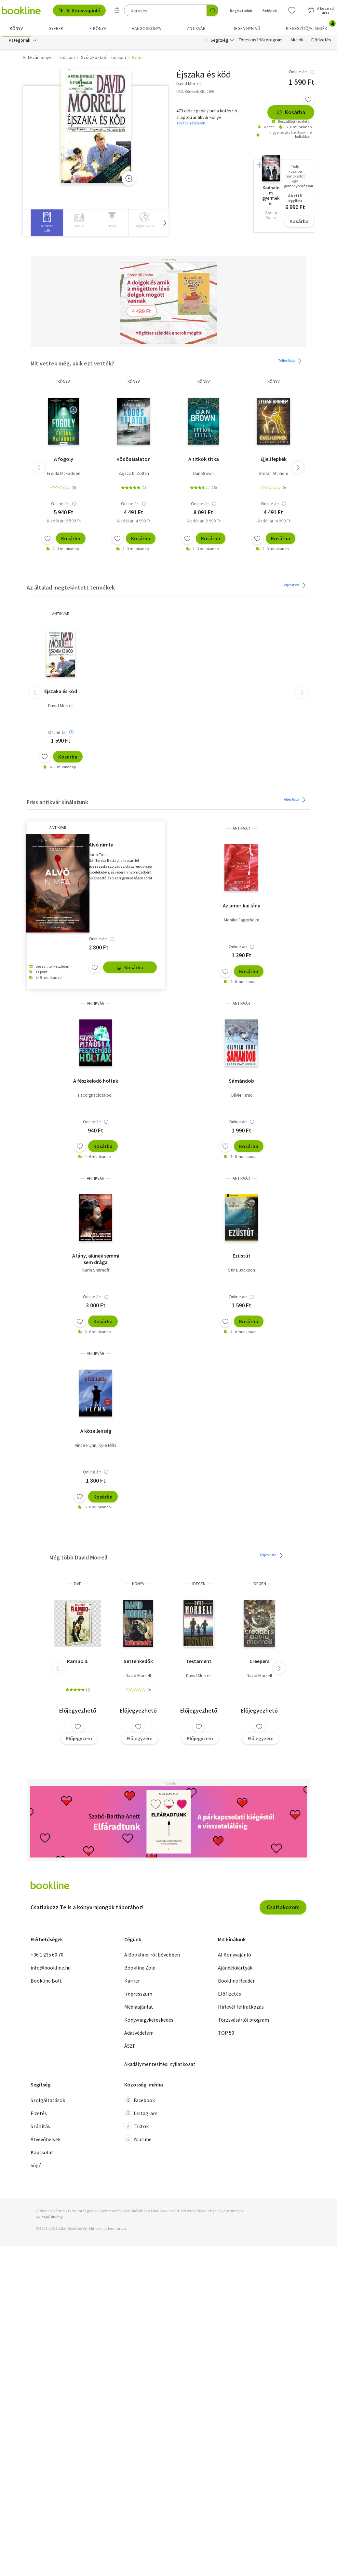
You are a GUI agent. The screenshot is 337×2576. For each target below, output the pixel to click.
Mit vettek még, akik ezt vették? (72, 365)
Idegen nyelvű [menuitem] (246, 28)
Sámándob (241, 1082)
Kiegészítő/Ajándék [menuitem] (310, 26)
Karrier (132, 1982)
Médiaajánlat (138, 2008)
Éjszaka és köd (60, 693)
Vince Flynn (85, 1447)
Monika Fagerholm (241, 922)
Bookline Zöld (139, 1969)
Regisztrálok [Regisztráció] (241, 10)
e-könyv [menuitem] (97, 28)
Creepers (259, 1662)
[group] (47, 224)
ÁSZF (129, 2047)
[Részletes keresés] (117, 10)
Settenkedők (138, 1662)
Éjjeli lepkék (274, 461)
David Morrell (61, 707)
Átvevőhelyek (46, 2141)
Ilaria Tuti (97, 856)
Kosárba (290, 114)
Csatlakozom (283, 1909)
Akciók (296, 41)
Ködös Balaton (133, 461)
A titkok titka (203, 461)
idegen (199, 1585)
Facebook (139, 2102)
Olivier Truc (241, 1097)
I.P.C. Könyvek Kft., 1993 (195, 93)
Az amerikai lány (241, 907)
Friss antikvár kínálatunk (57, 803)
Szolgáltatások (48, 2102)
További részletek (190, 124)
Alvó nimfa (101, 846)
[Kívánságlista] (292, 10)
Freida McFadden (63, 475)
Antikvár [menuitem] (196, 28)
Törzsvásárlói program (261, 41)
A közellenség (95, 1432)
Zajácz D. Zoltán (133, 475)
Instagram (140, 2115)
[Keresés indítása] (212, 10)
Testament (198, 1662)
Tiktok (136, 2128)
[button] (164, 224)
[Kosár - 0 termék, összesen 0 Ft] (321, 10)
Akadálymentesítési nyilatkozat (159, 2066)
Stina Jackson (241, 1272)
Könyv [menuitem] (16, 28)
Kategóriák (19, 42)
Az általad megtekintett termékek (71, 589)
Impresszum (138, 1995)
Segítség (219, 42)
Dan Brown (203, 475)
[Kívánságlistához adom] (308, 101)
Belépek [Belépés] (270, 10)
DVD (78, 1585)
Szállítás (40, 2128)
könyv (64, 383)
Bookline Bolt (46, 1982)
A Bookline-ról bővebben (152, 1956)
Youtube (138, 2141)
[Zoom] (129, 180)
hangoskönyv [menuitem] (146, 28)
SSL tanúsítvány (49, 2218)
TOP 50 (226, 2034)
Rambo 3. (77, 1662)
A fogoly (63, 461)
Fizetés (39, 2115)
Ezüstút (241, 1257)
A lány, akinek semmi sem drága (95, 1260)
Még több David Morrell (78, 1559)
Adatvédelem (139, 2034)
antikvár (61, 615)
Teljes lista (291, 363)
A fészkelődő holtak (95, 1082)
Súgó (36, 2167)
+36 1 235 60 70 (47, 1956)
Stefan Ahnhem (273, 475)
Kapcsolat (42, 2154)
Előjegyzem (79, 1740)
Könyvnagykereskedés (148, 2021)
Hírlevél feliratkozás (241, 2008)
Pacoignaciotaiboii (96, 1097)
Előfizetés (321, 41)
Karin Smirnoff (95, 1272)
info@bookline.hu (51, 1969)
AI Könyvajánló (79, 10)
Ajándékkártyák (235, 1969)
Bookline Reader (236, 1982)
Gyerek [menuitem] (55, 28)
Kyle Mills (107, 1447)
